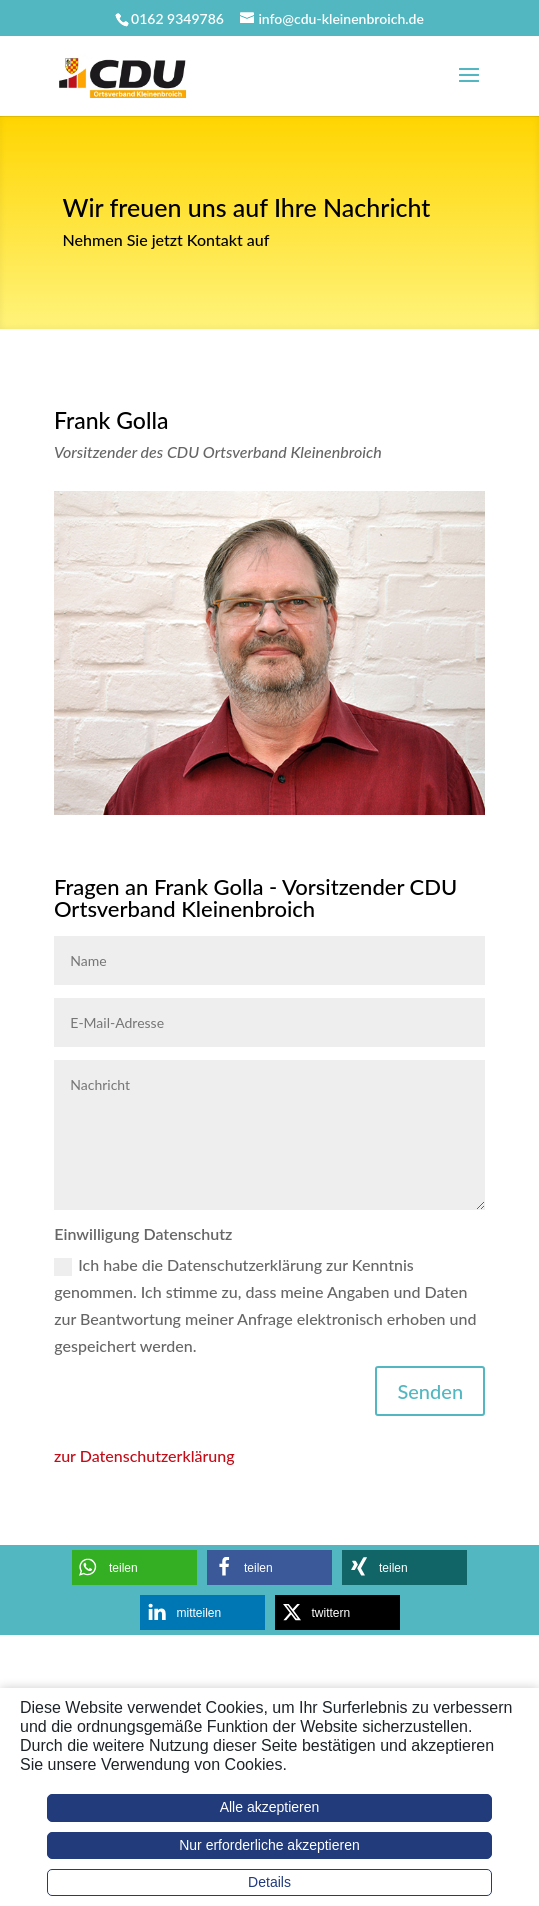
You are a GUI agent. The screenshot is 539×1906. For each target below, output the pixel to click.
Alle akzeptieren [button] (270, 1807)
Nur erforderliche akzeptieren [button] (269, 1845)
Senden (430, 1391)
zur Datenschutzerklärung (144, 1455)
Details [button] (269, 1882)
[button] (134, 1567)
